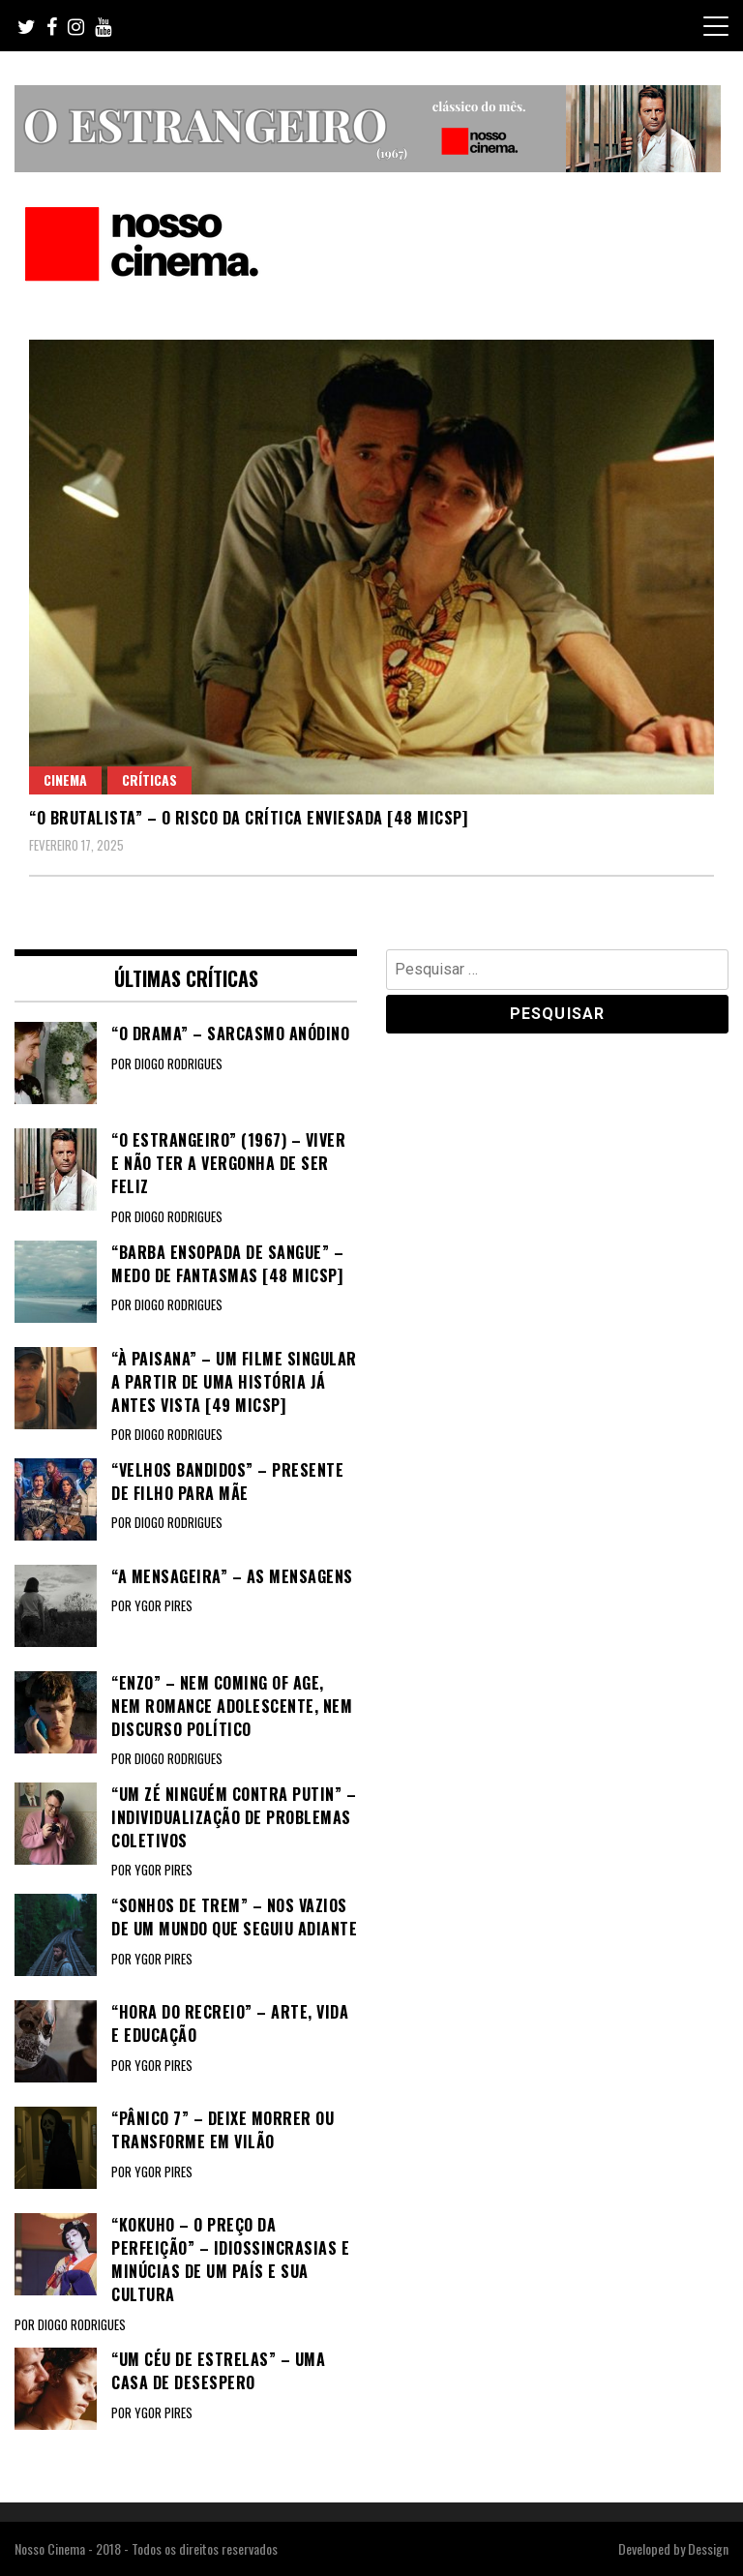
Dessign (708, 2548)
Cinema (65, 779)
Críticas (149, 779)
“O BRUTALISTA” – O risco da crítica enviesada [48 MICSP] (248, 817)
